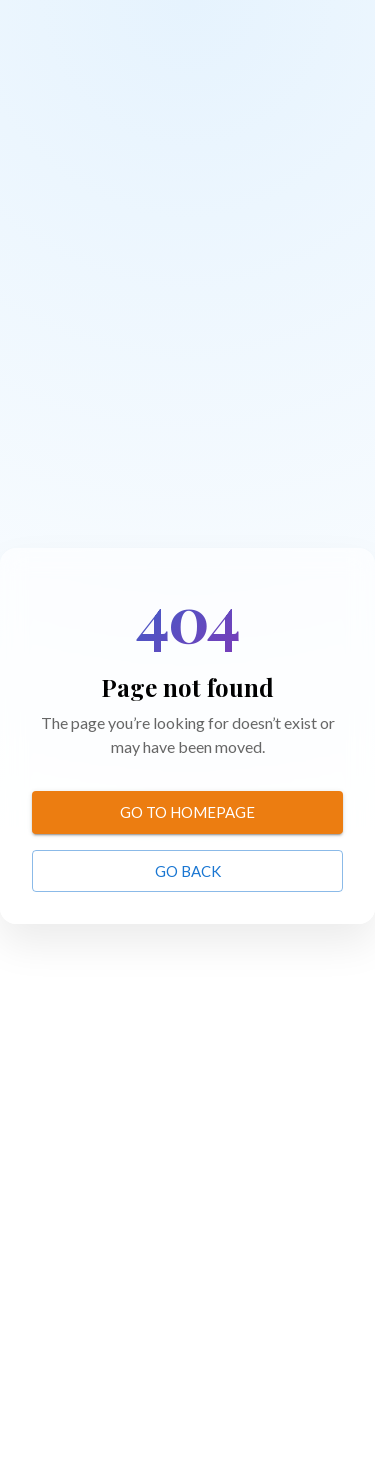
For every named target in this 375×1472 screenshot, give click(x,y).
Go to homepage (187, 812)
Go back (188, 871)
